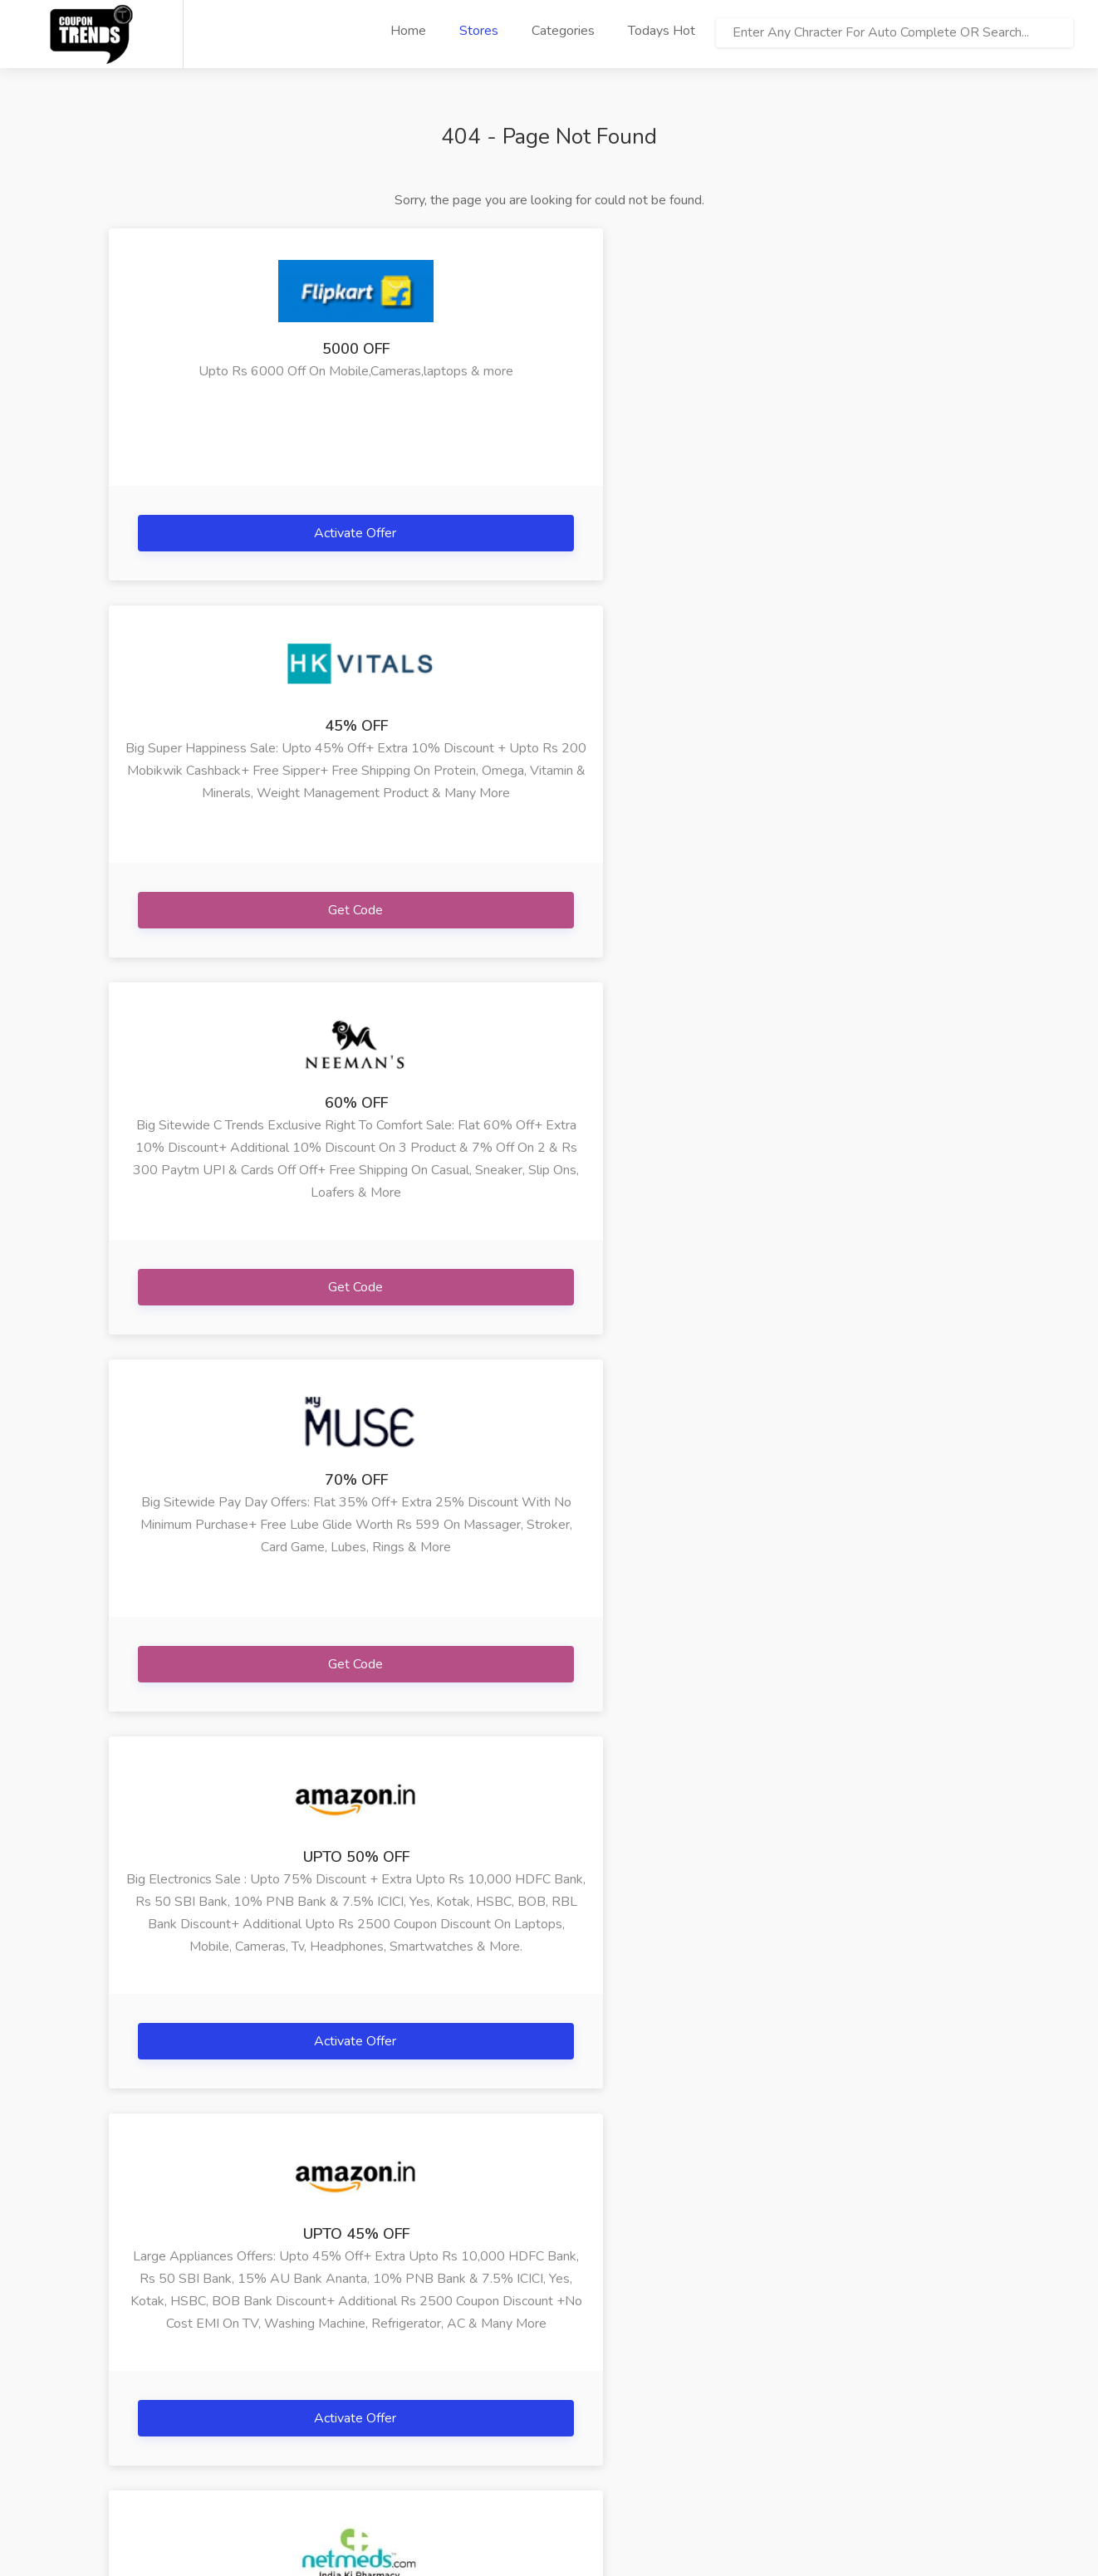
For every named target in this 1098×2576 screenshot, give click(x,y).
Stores (478, 31)
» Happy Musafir (307, 2374)
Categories (563, 31)
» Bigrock (286, 2399)
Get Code (550, 533)
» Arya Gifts (293, 2349)
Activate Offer (248, 533)
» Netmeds (436, 2374)
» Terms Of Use (154, 2399)
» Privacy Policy (153, 2424)
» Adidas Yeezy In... (747, 2374)
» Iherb (423, 2349)
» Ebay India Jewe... (748, 2349)
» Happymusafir (594, 2349)
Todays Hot (661, 31)
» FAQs (130, 2374)
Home (408, 31)
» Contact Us (145, 2449)
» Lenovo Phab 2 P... (607, 2374)
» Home (131, 2349)
